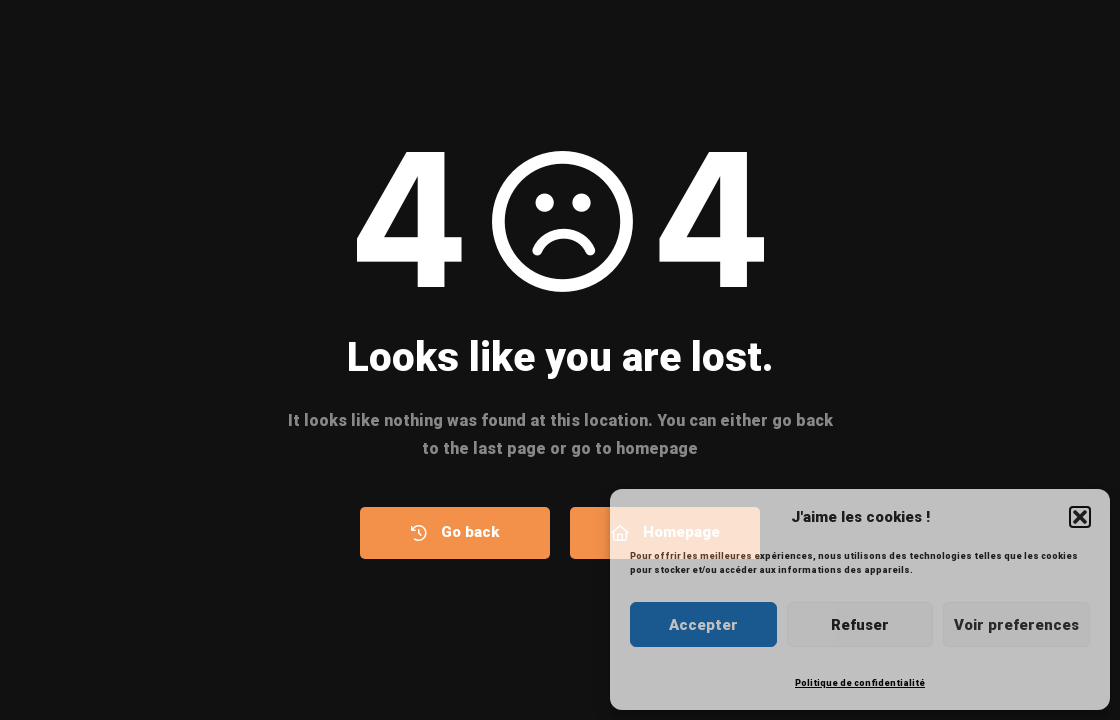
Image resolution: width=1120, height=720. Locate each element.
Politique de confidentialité (860, 683)
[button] (1080, 517)
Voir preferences (1016, 625)
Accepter (703, 625)
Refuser (860, 625)
